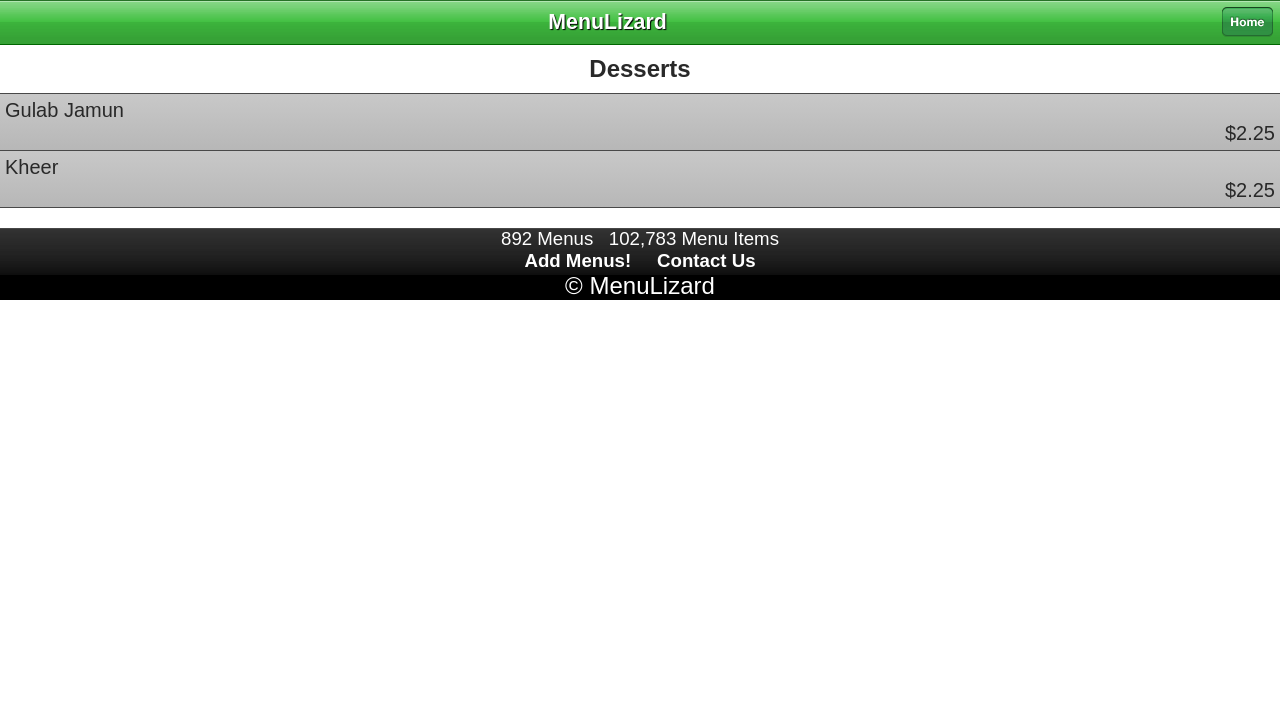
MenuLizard (651, 285)
